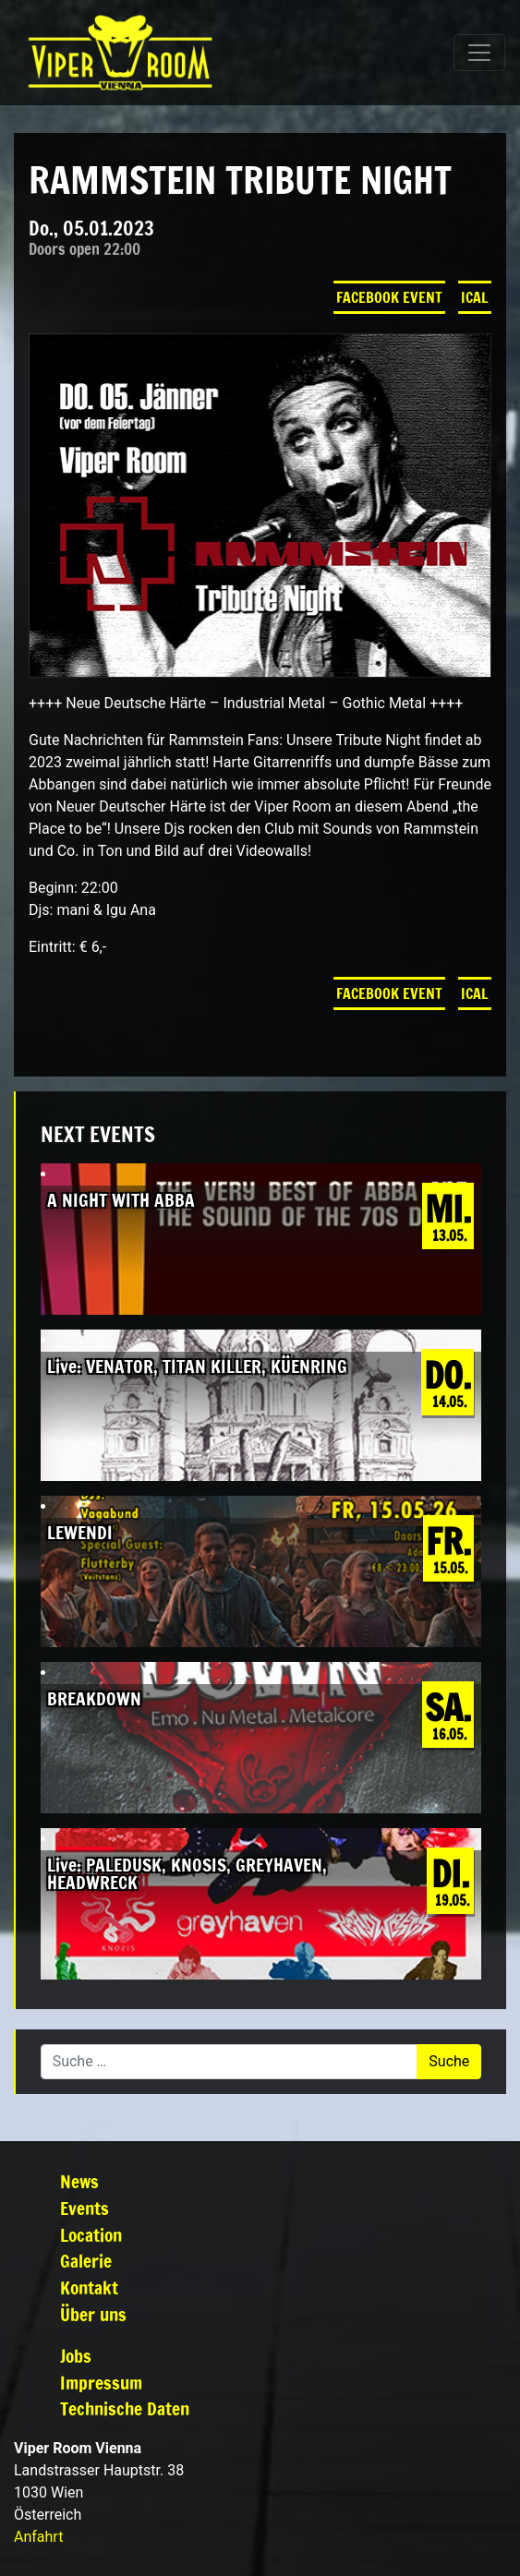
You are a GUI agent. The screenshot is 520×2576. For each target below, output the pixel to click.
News (79, 2181)
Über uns (93, 2314)
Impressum (101, 2382)
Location (91, 2234)
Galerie (86, 2260)
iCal (475, 297)
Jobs (75, 2355)
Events (84, 2208)
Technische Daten (124, 2408)
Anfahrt (38, 2537)
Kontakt (89, 2287)
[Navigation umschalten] (479, 52)
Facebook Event (389, 297)
